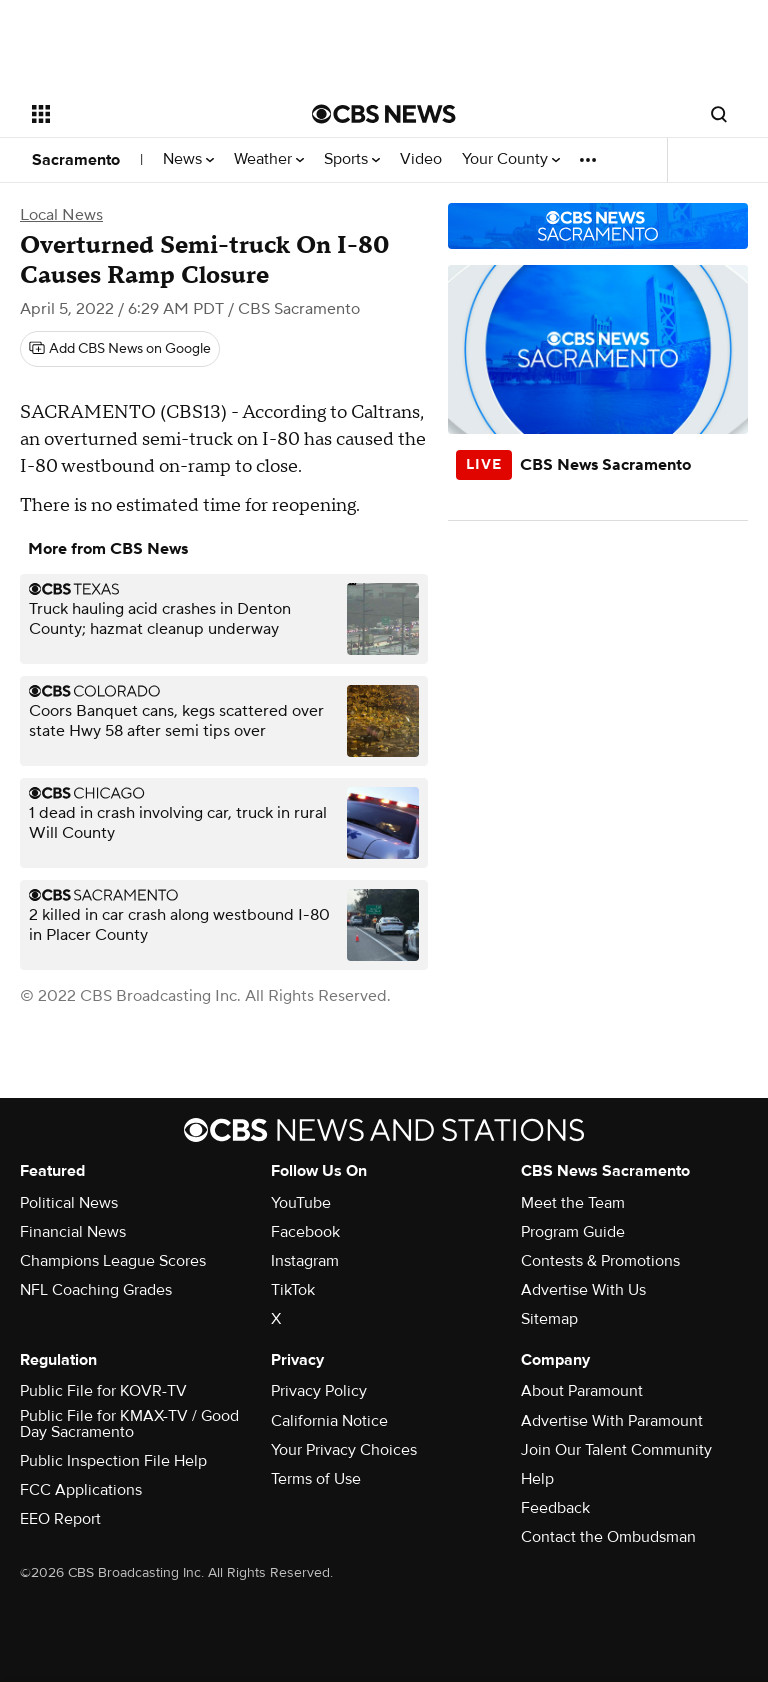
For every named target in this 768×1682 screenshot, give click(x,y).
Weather (269, 159)
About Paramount (582, 1391)
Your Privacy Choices (344, 1450)
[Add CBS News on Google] (120, 349)
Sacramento (76, 160)
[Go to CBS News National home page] (384, 114)
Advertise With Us (583, 1290)
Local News (61, 215)
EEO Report (60, 1519)
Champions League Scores (113, 1261)
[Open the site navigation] (149, 114)
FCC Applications (81, 1490)
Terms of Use (316, 1479)
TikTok (293, 1290)
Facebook (305, 1232)
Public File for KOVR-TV (103, 1391)
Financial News (73, 1232)
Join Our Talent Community (616, 1450)
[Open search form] (719, 114)
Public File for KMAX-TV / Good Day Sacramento (129, 1424)
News (188, 159)
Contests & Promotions (600, 1261)
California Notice (329, 1421)
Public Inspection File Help (113, 1461)
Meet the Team (573, 1203)
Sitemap (549, 1319)
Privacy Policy (319, 1391)
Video (421, 159)
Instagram (305, 1261)
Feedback (555, 1508)
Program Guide (573, 1232)
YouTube (301, 1203)
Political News (69, 1203)
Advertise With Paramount (612, 1421)
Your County (511, 159)
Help (537, 1479)
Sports (352, 159)
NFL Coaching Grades (96, 1290)
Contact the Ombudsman (608, 1537)
